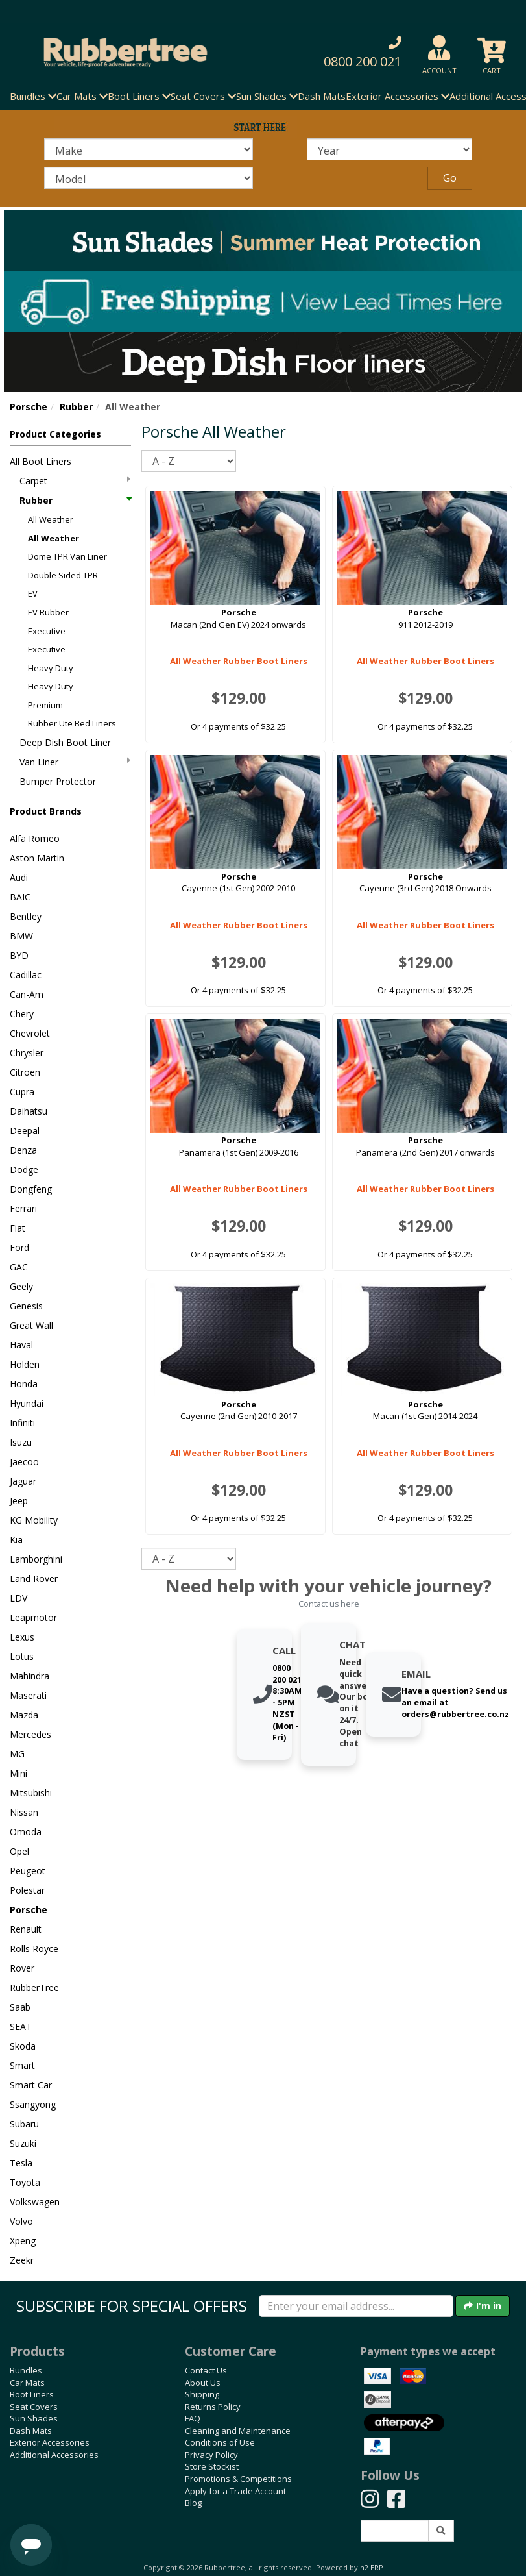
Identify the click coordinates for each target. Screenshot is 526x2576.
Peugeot (27, 1870)
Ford (19, 1247)
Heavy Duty (50, 668)
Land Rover (34, 1578)
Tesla (21, 2163)
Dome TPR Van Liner (67, 556)
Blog (193, 2502)
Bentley (26, 916)
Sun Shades (34, 2418)
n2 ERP (371, 2567)
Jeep (19, 1500)
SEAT (21, 2026)
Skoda (23, 2046)
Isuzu (21, 1442)
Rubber (76, 407)
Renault (26, 1929)
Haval (21, 1345)
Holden (25, 1364)
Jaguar (23, 1481)
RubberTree (34, 1987)
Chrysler (26, 1052)
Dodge (24, 1169)
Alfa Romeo (35, 838)
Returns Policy (213, 2406)
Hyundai (26, 1403)
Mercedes (30, 1734)
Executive (47, 631)
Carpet (74, 481)
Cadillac (26, 975)
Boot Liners (32, 2394)
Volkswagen (35, 2202)
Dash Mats (322, 96)
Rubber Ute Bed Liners (72, 723)
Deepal (25, 1130)
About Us (203, 2382)
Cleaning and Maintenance (238, 2430)
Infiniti (22, 1423)
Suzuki (23, 2143)
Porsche (28, 407)
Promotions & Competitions (238, 2478)
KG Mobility (34, 1520)
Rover (22, 1968)
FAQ (192, 2418)
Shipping (202, 2394)
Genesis (26, 1306)
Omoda (26, 1832)
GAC (19, 1267)
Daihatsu (28, 1111)
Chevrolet (30, 1033)
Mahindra (29, 1676)
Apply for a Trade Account (235, 2491)
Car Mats (27, 2382)
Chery (22, 1014)
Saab (20, 2007)
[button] (353, 52)
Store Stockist (212, 2466)
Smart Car (31, 2085)
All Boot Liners (40, 461)
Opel (19, 1851)
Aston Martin (37, 858)
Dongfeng (31, 1189)
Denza (23, 1150)
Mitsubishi (31, 1793)
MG (17, 1754)
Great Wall (31, 1325)
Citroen (25, 1072)
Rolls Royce (34, 1948)
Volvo (21, 2221)
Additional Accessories (54, 2454)
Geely (21, 1286)
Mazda (24, 1715)
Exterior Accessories (50, 2442)
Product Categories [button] (55, 434)
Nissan (24, 1812)
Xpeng (23, 2241)
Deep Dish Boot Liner (65, 742)
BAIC (20, 897)
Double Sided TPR (63, 575)
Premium (45, 705)
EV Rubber (48, 612)
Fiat (17, 1228)
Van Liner (74, 762)
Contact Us (206, 2370)
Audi (19, 877)
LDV (18, 1598)
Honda (24, 1384)
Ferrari (23, 1208)
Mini (18, 1773)
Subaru (24, 2124)
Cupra (22, 1091)
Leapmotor (33, 1617)
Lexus (22, 1637)
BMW (21, 936)
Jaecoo (24, 1461)
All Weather (50, 519)
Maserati (28, 1695)
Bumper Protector (57, 781)
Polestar (27, 1890)
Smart (22, 2065)
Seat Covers (34, 2406)
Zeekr (22, 2260)
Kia (16, 1539)
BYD (19, 955)
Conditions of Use (220, 2442)
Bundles (26, 2370)
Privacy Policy (211, 2454)
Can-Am (26, 994)
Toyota (25, 2182)
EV (33, 593)
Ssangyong (33, 2104)
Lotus (22, 1656)
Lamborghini (36, 1559)
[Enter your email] (356, 2306)
